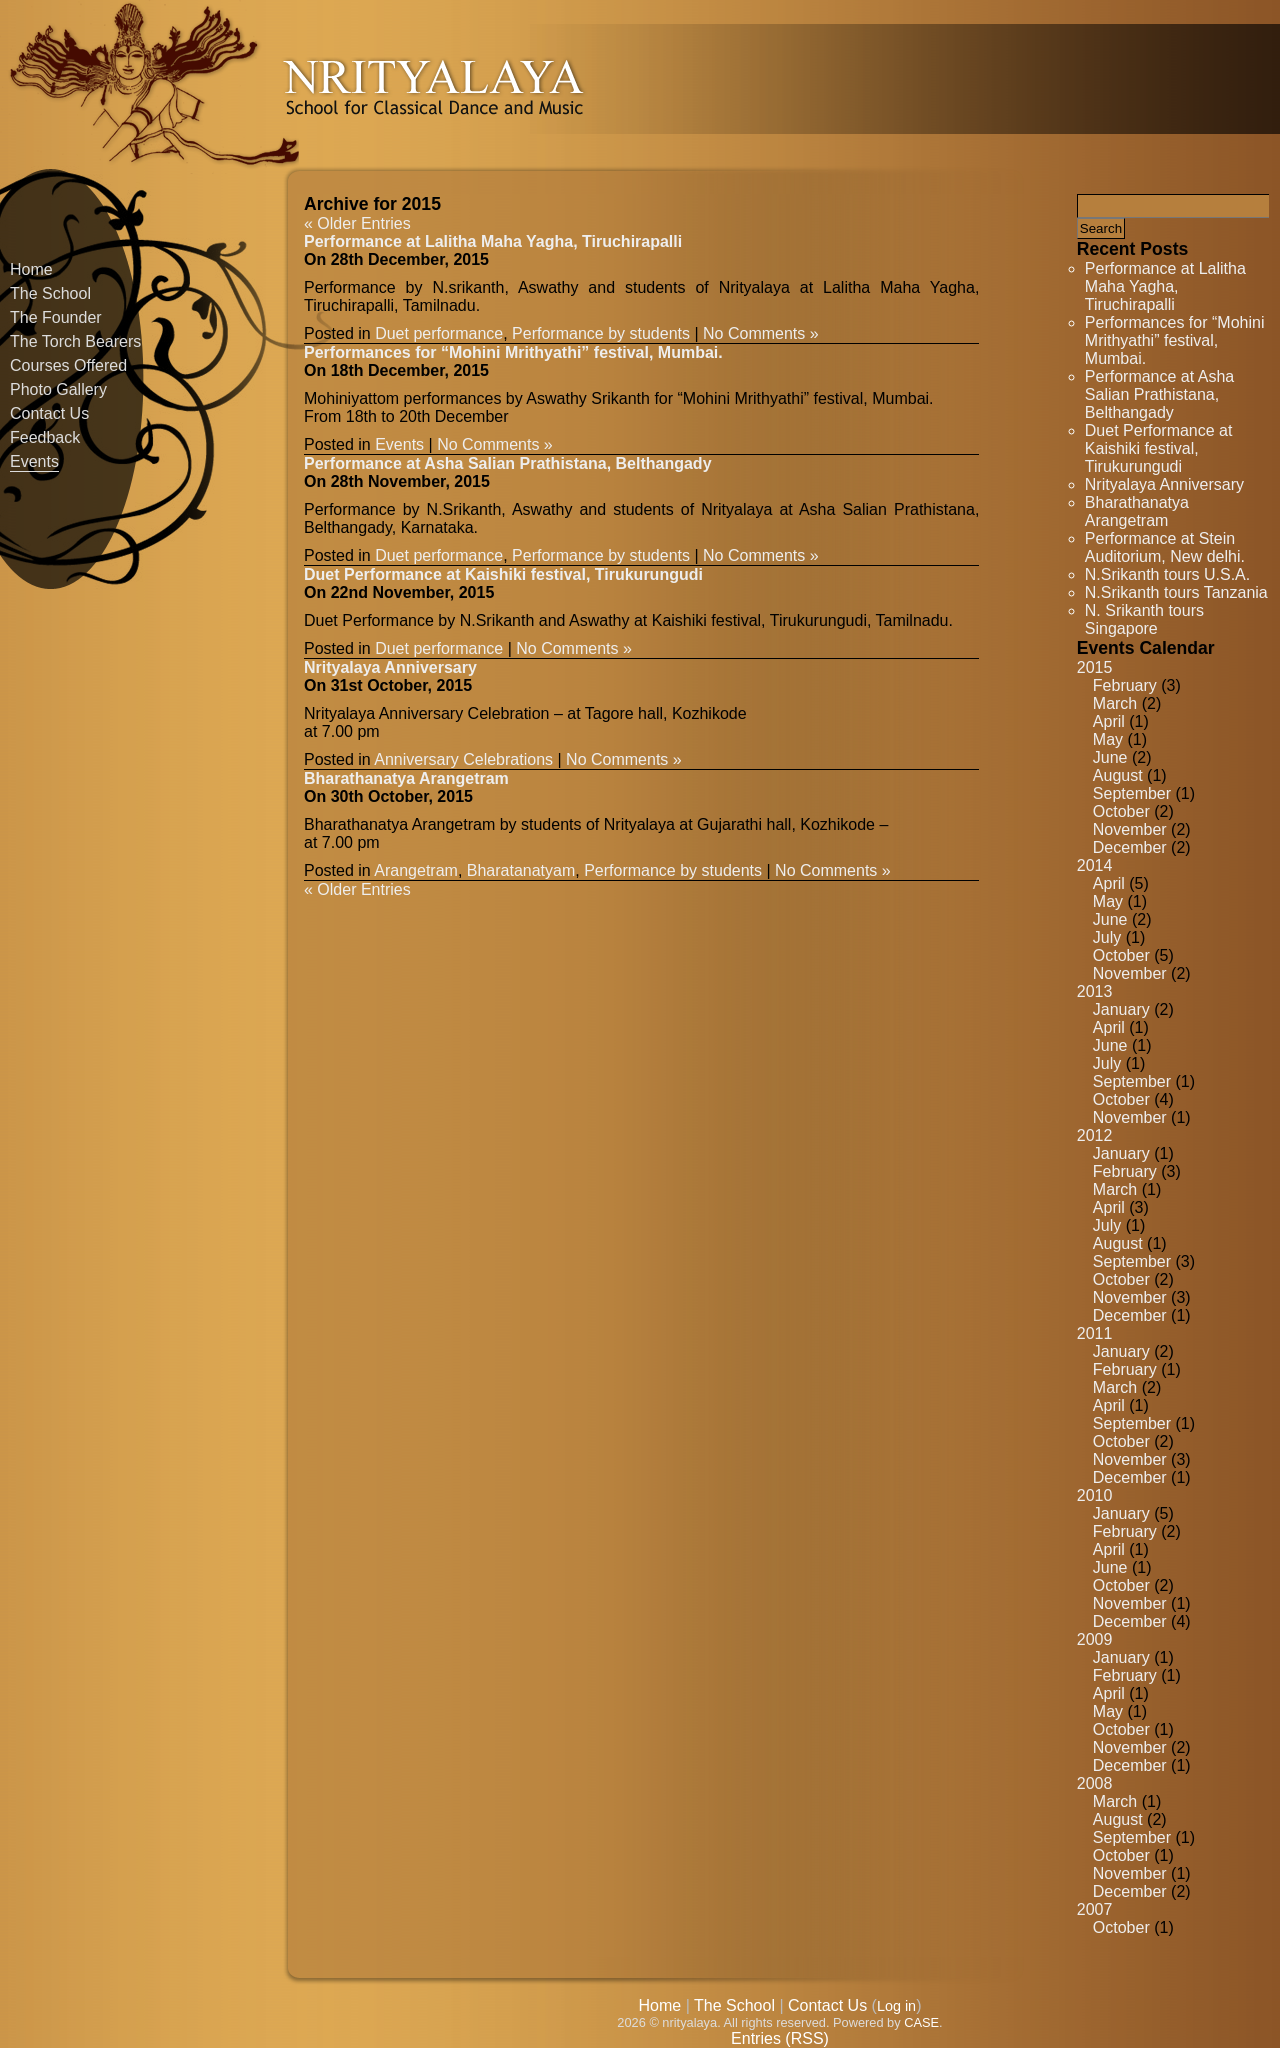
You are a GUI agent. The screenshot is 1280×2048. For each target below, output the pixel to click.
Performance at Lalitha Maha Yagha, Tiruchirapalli (1165, 286)
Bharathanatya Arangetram (1137, 511)
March (1115, 703)
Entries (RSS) (780, 2038)
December (1130, 847)
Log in (896, 2006)
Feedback (45, 437)
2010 (1095, 1495)
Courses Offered (68, 365)
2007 (1095, 1909)
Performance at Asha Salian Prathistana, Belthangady (1159, 394)
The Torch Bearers (75, 341)
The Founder (56, 317)
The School (50, 293)
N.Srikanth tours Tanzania (1176, 592)
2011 (1095, 1333)
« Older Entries (357, 223)
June (1110, 757)
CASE (921, 2022)
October (1121, 811)
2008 (1095, 1783)
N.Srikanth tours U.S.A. (1167, 574)
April (1109, 721)
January (1121, 1009)
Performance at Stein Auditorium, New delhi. (1165, 547)
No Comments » (761, 333)
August (1118, 775)
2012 (1095, 1135)
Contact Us (49, 413)
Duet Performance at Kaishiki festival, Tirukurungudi (1159, 448)
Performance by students (601, 333)
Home (31, 269)
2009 (1095, 1639)
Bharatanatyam (521, 870)
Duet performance (439, 333)
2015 (1095, 667)
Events (34, 461)
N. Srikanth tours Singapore (1144, 619)
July (1107, 937)
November (1130, 829)
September (1132, 793)
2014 (1095, 865)
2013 (1095, 991)
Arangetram (416, 870)
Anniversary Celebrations (463, 759)
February (1125, 685)
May (1108, 739)
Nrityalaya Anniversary (1164, 484)
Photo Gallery (58, 389)
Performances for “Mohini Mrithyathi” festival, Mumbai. (1175, 340)
